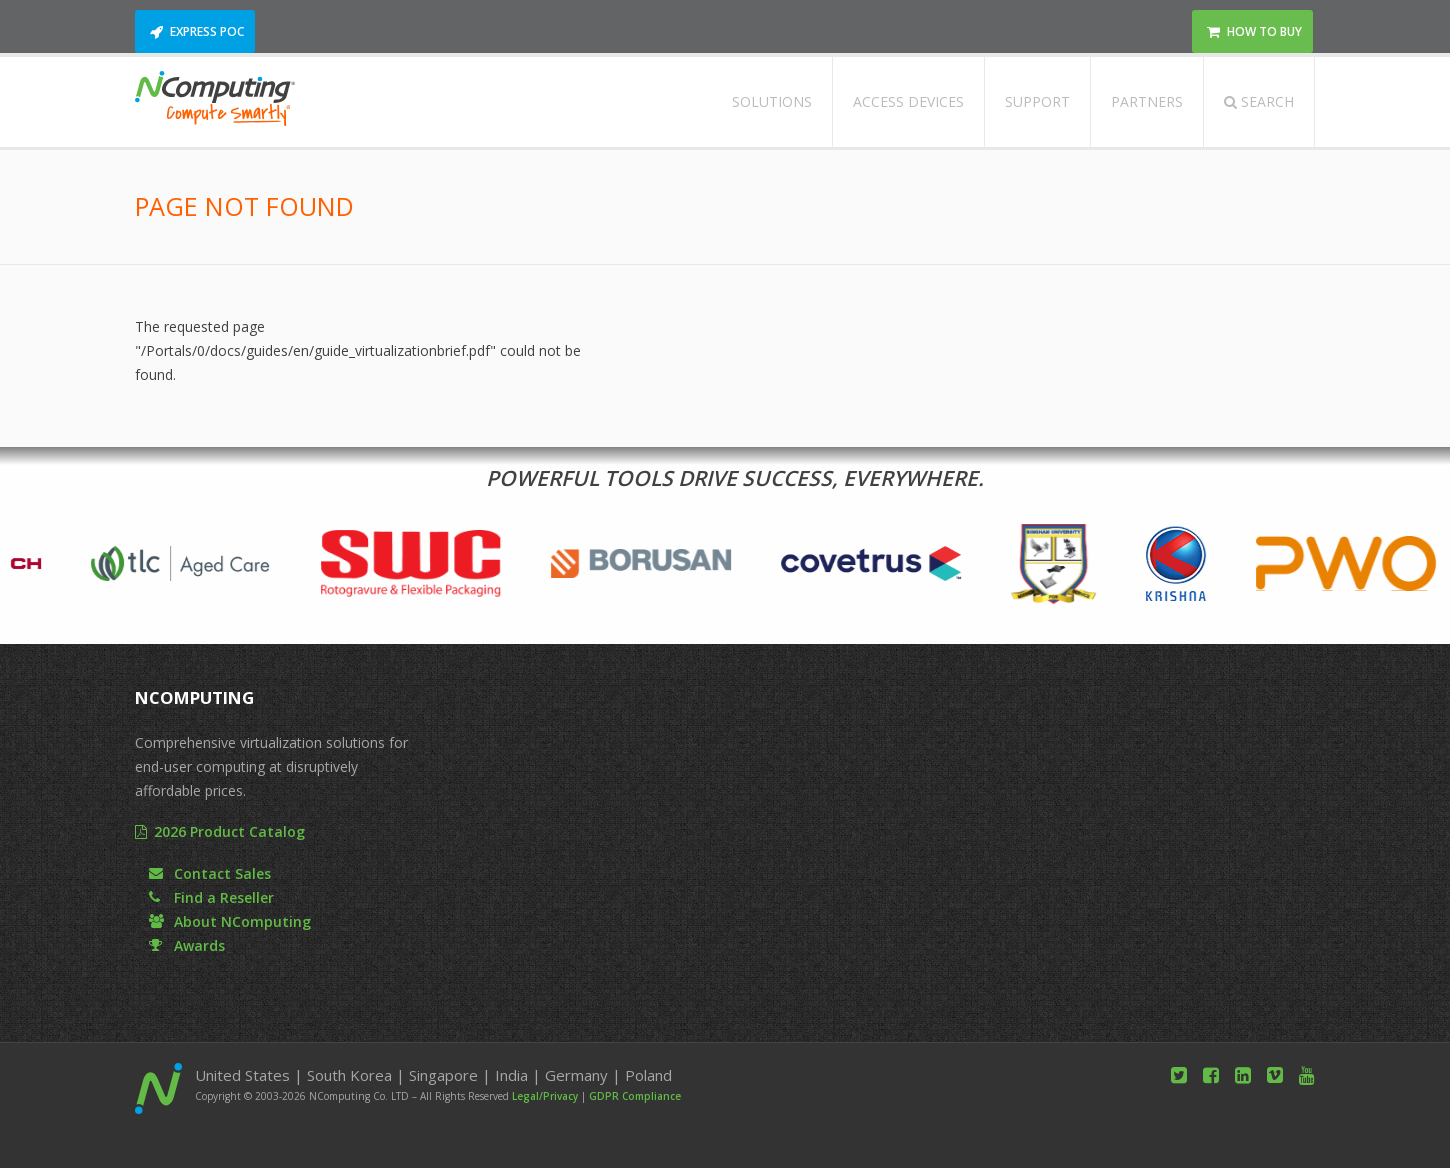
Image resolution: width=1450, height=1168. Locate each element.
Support (1037, 101)
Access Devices (908, 101)
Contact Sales (222, 873)
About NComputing (242, 921)
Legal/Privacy (545, 1096)
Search (1259, 101)
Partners (1147, 101)
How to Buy (1264, 31)
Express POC (207, 31)
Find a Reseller (224, 897)
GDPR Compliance (635, 1096)
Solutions (772, 101)
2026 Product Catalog (229, 831)
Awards (199, 945)
